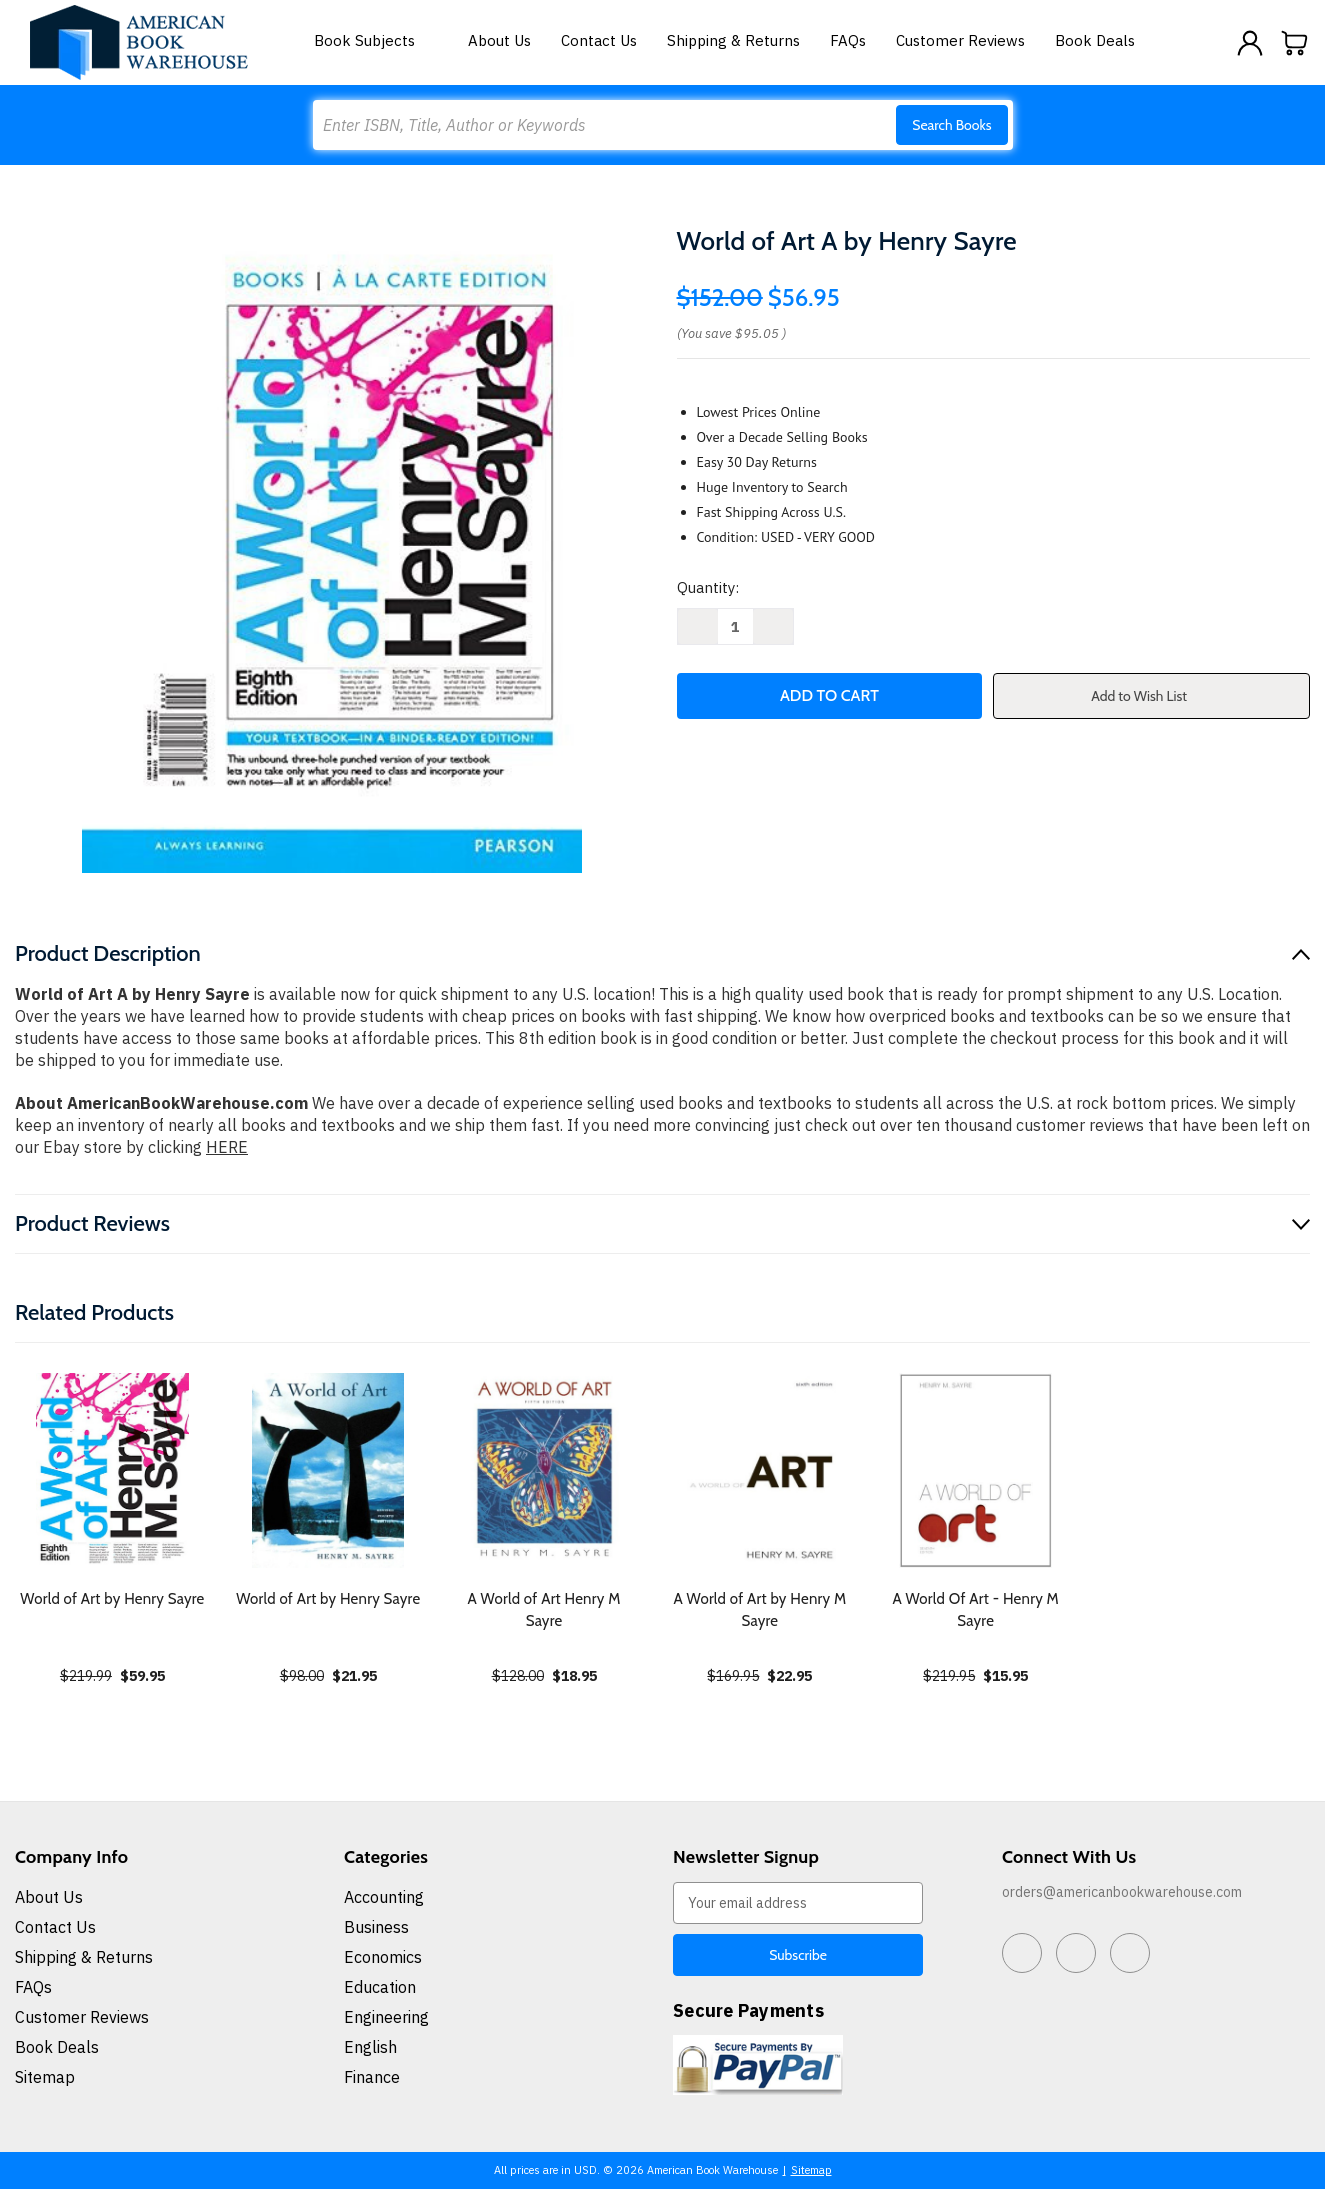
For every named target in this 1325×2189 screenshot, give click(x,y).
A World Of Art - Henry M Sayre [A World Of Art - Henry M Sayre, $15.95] (975, 1610)
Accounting (384, 1897)
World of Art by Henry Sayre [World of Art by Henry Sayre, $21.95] (328, 1599)
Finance (372, 2077)
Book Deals (1095, 40)
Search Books (951, 125)
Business (376, 1927)
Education (380, 1987)
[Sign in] (1250, 43)
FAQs (848, 40)
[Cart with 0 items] (1295, 43)
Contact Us (599, 40)
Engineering (386, 2017)
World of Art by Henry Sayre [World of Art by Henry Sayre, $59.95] (112, 1599)
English (370, 2047)
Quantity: (708, 587)
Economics (383, 1957)
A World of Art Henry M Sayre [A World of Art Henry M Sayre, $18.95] (544, 1610)
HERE (227, 1147)
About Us (499, 40)
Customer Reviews (960, 40)
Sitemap (45, 2077)
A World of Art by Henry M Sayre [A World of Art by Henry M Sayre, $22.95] (759, 1610)
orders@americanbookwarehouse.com (1122, 1892)
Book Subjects (376, 40)
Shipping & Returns (733, 40)
